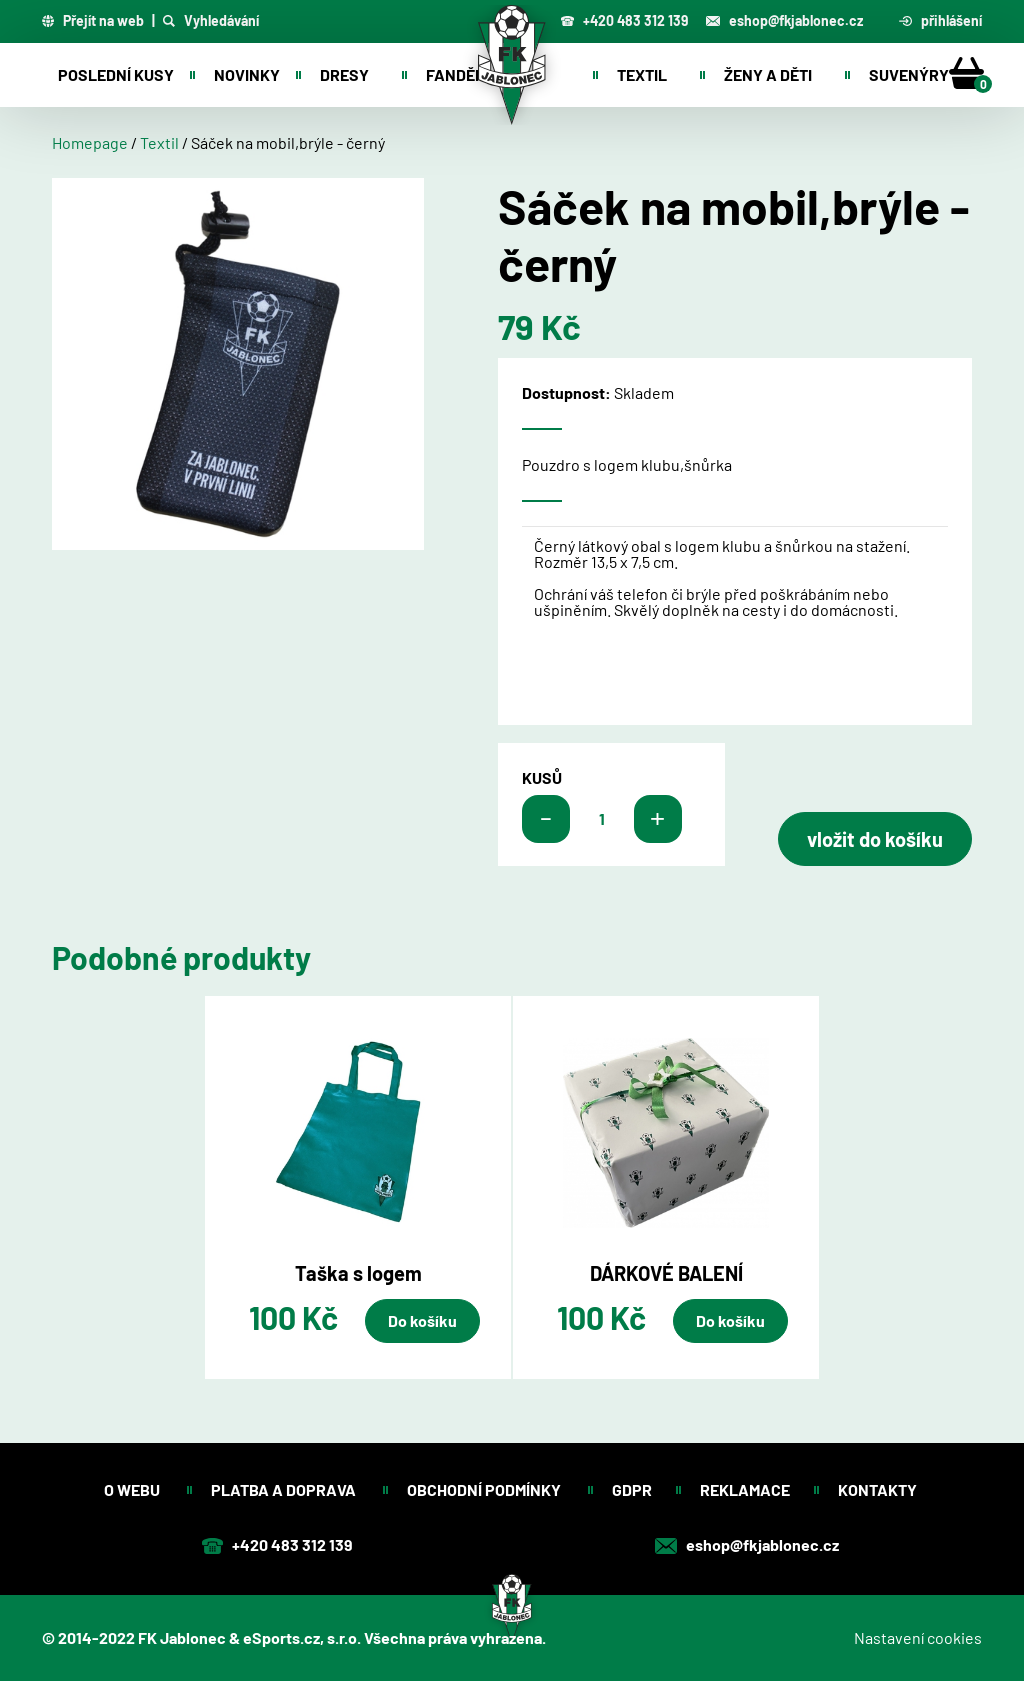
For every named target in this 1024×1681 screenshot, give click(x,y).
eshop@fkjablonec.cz (784, 20)
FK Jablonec (182, 1637)
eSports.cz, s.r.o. (302, 1637)
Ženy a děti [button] (768, 74)
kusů (542, 778)
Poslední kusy (116, 74)
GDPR (632, 1489)
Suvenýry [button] (909, 74)
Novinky (247, 74)
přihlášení (941, 21)
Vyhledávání (211, 21)
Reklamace (745, 1489)
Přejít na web (93, 21)
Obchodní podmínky (485, 1489)
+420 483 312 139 (624, 20)
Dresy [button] (344, 74)
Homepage (90, 142)
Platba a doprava (285, 1489)
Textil (159, 142)
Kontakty (879, 1489)
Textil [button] (642, 74)
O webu (133, 1489)
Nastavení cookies (918, 1637)
